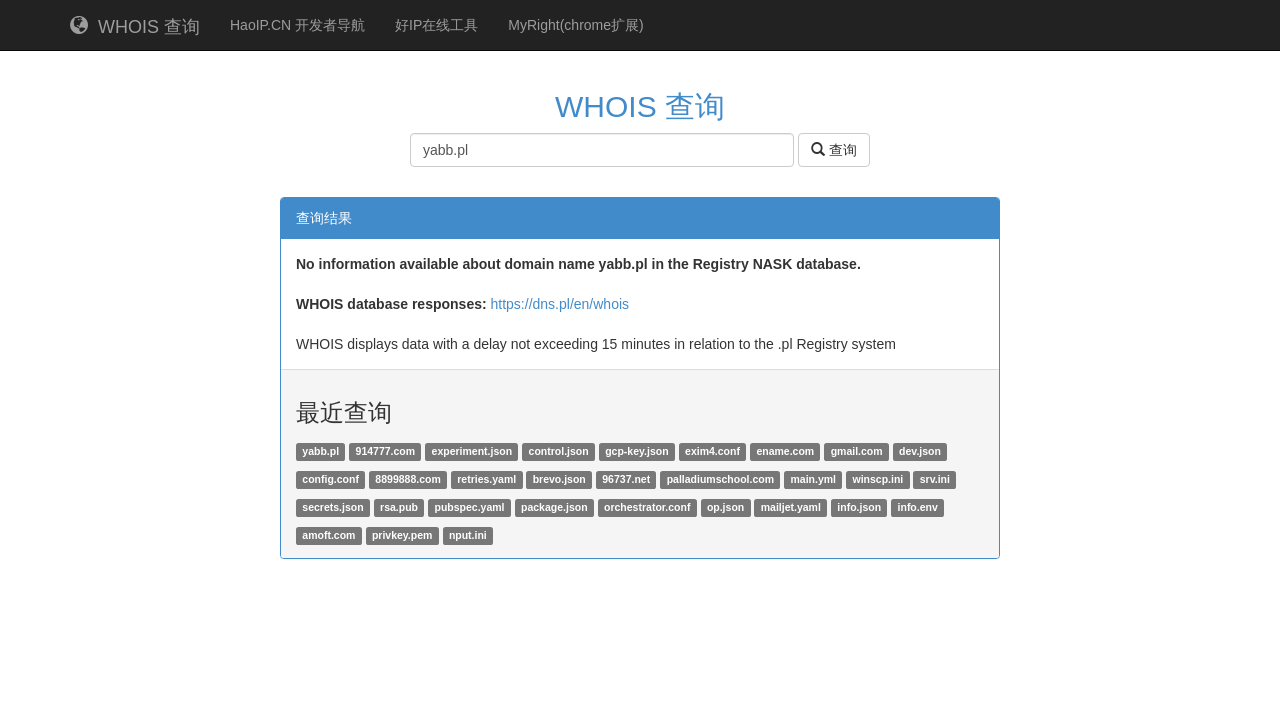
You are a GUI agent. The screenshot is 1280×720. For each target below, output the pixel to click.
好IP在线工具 (436, 25)
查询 (834, 150)
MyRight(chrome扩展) (575, 25)
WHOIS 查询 (135, 26)
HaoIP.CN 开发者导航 (297, 25)
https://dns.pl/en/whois (560, 304)
